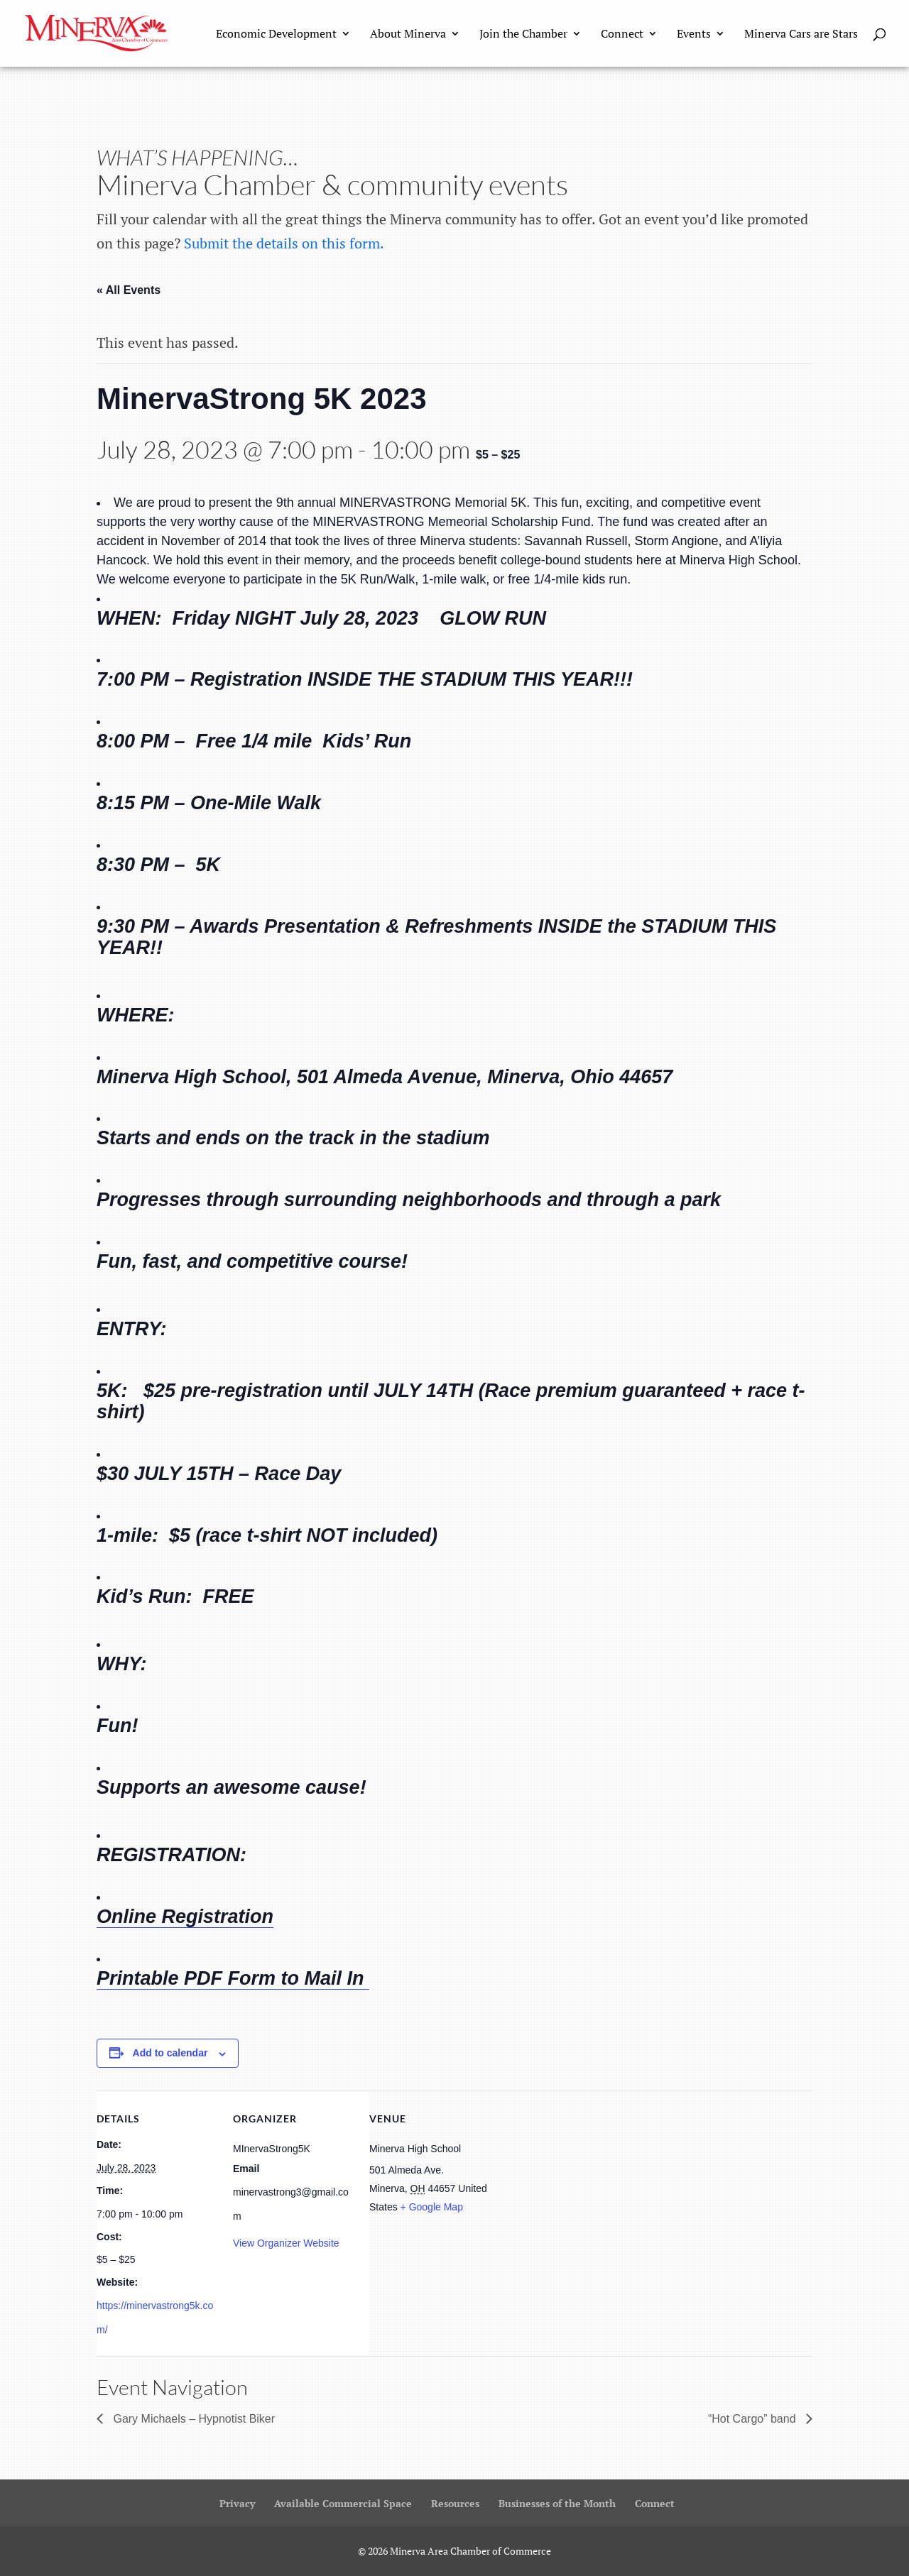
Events (694, 34)
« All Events (128, 290)
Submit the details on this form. (284, 243)
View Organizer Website (286, 2243)
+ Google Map (432, 2207)
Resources (455, 2503)
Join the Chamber (523, 34)
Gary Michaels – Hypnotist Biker (192, 2419)
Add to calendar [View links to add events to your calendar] (170, 2053)
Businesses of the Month (557, 2503)
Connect (622, 34)
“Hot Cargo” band (753, 2419)
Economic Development (276, 34)
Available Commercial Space (343, 2503)
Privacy (237, 2503)
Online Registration (185, 1916)
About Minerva (408, 34)
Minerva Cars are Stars (801, 34)
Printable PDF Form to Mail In (233, 1978)
